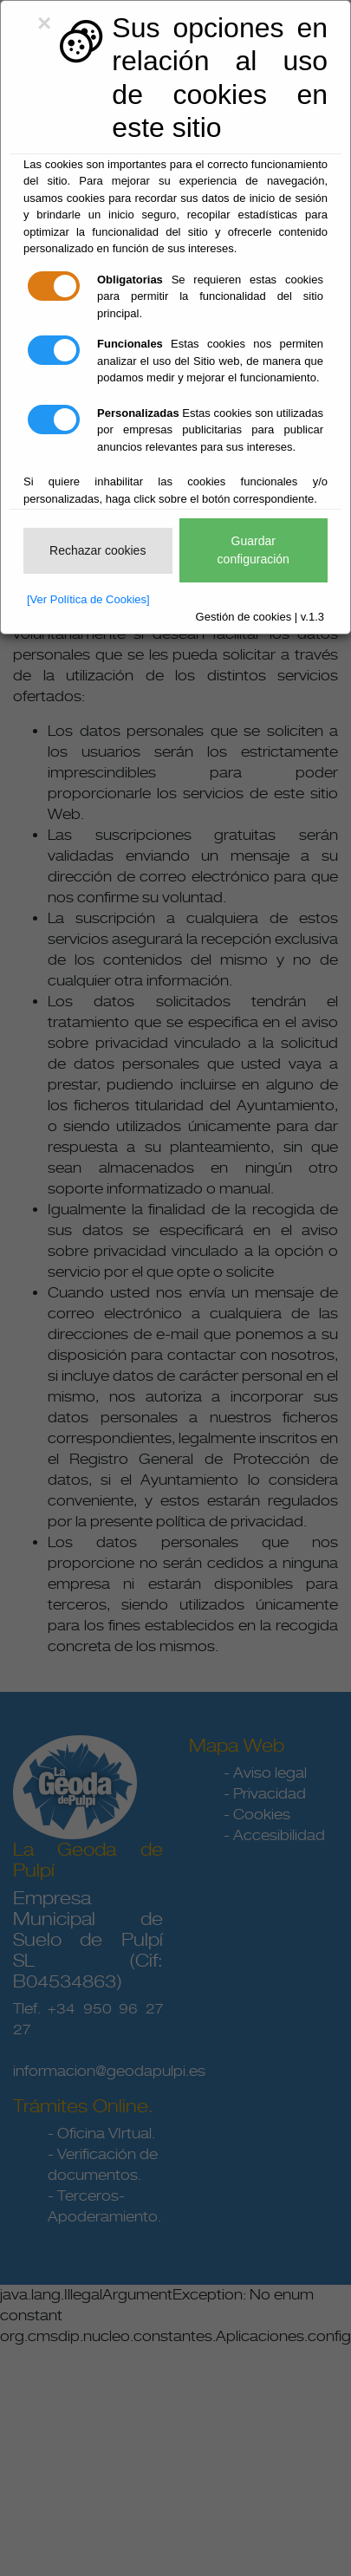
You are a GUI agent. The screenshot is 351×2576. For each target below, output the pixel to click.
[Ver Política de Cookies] (88, 599)
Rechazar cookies (97, 550)
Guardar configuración (253, 550)
